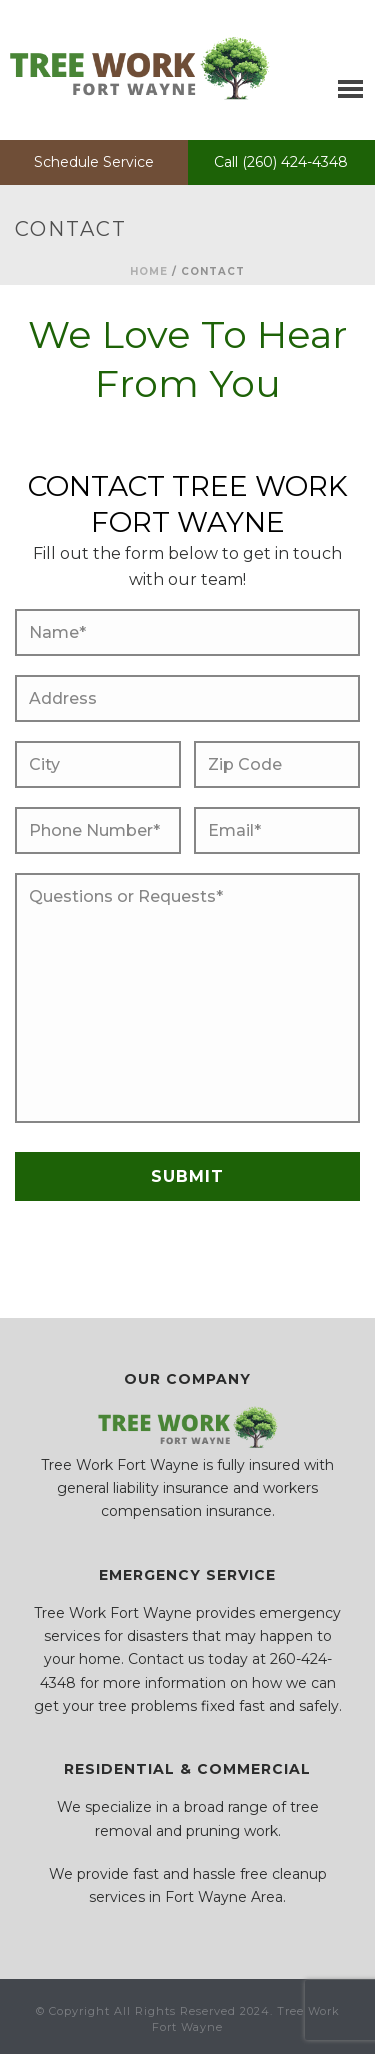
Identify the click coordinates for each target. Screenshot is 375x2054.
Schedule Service (94, 162)
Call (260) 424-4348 (281, 162)
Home (149, 271)
